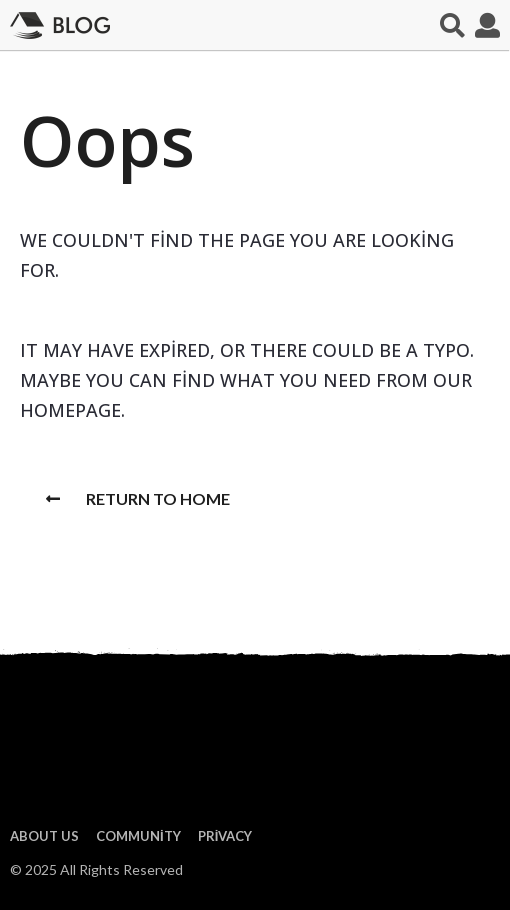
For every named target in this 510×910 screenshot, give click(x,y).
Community (138, 836)
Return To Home (138, 498)
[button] (452, 25)
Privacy (225, 836)
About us (44, 836)
